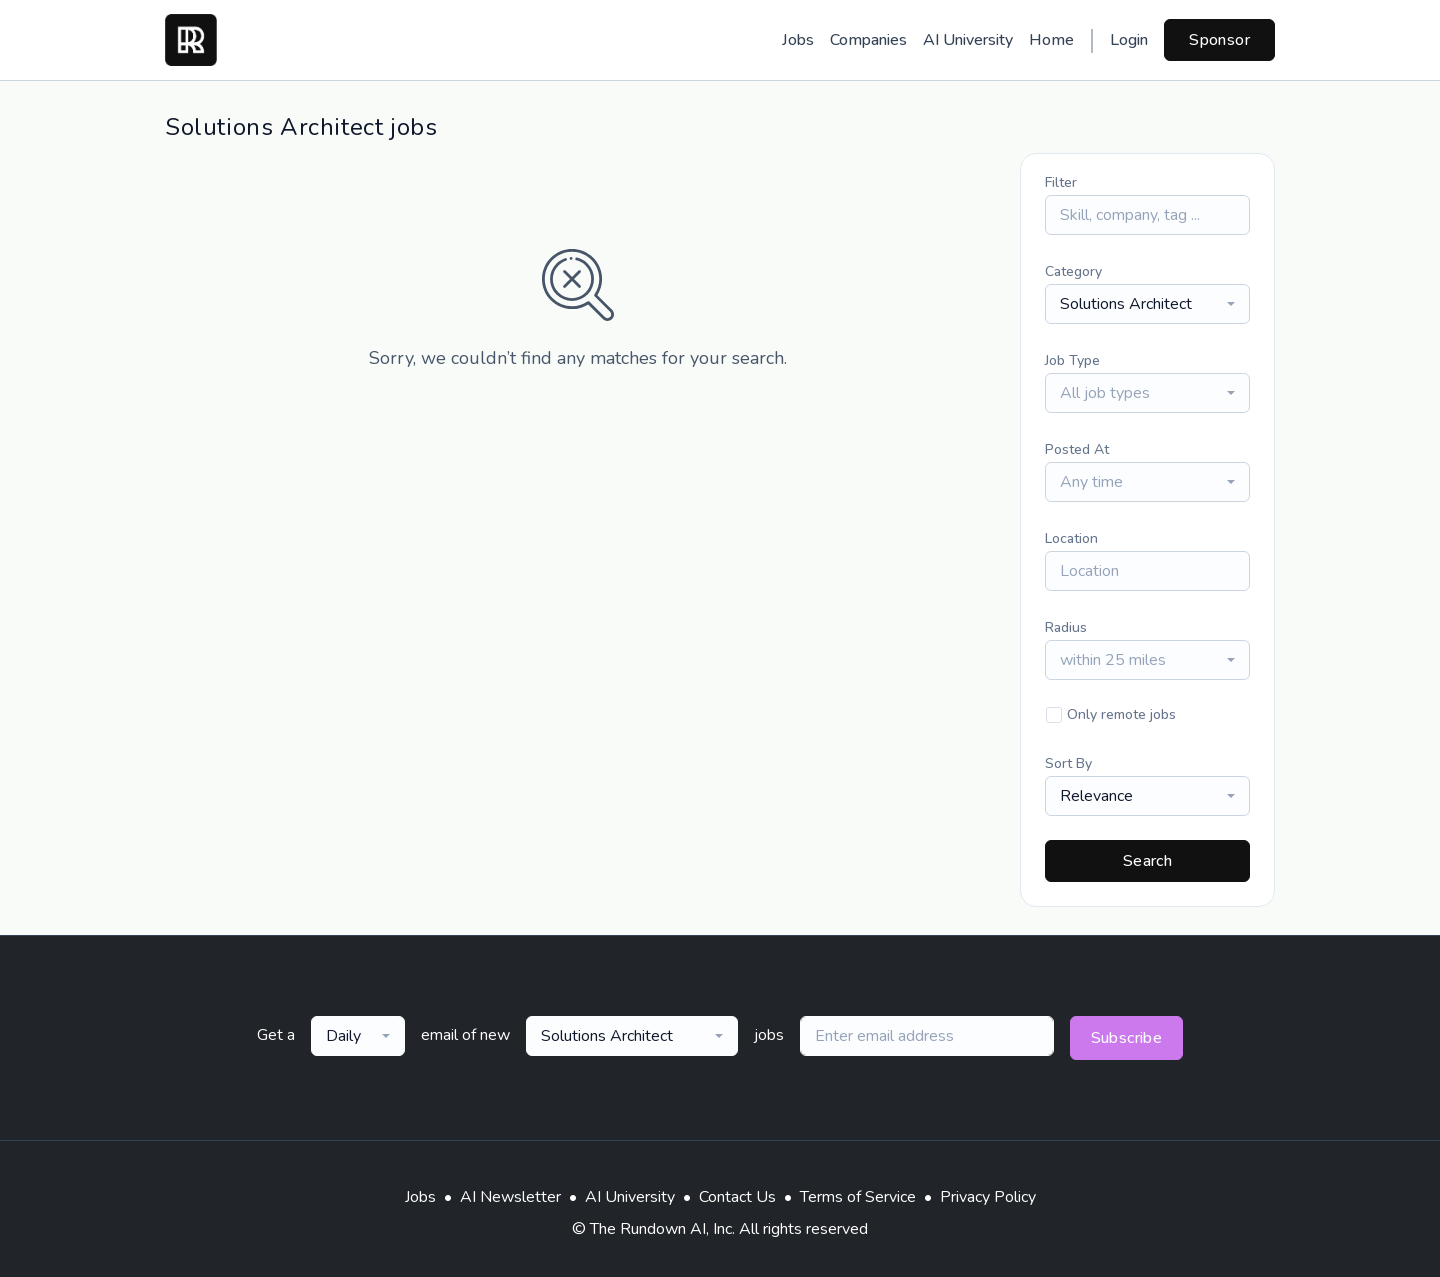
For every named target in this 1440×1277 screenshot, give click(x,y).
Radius (1066, 627)
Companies (868, 40)
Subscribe (1127, 1038)
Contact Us (737, 1197)
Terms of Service (858, 1197)
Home (1051, 40)
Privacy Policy (988, 1197)
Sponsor (1219, 40)
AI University (968, 40)
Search (1147, 861)
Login (1129, 40)
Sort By (1068, 763)
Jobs (798, 40)
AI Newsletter (510, 1197)
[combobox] (1147, 304)
